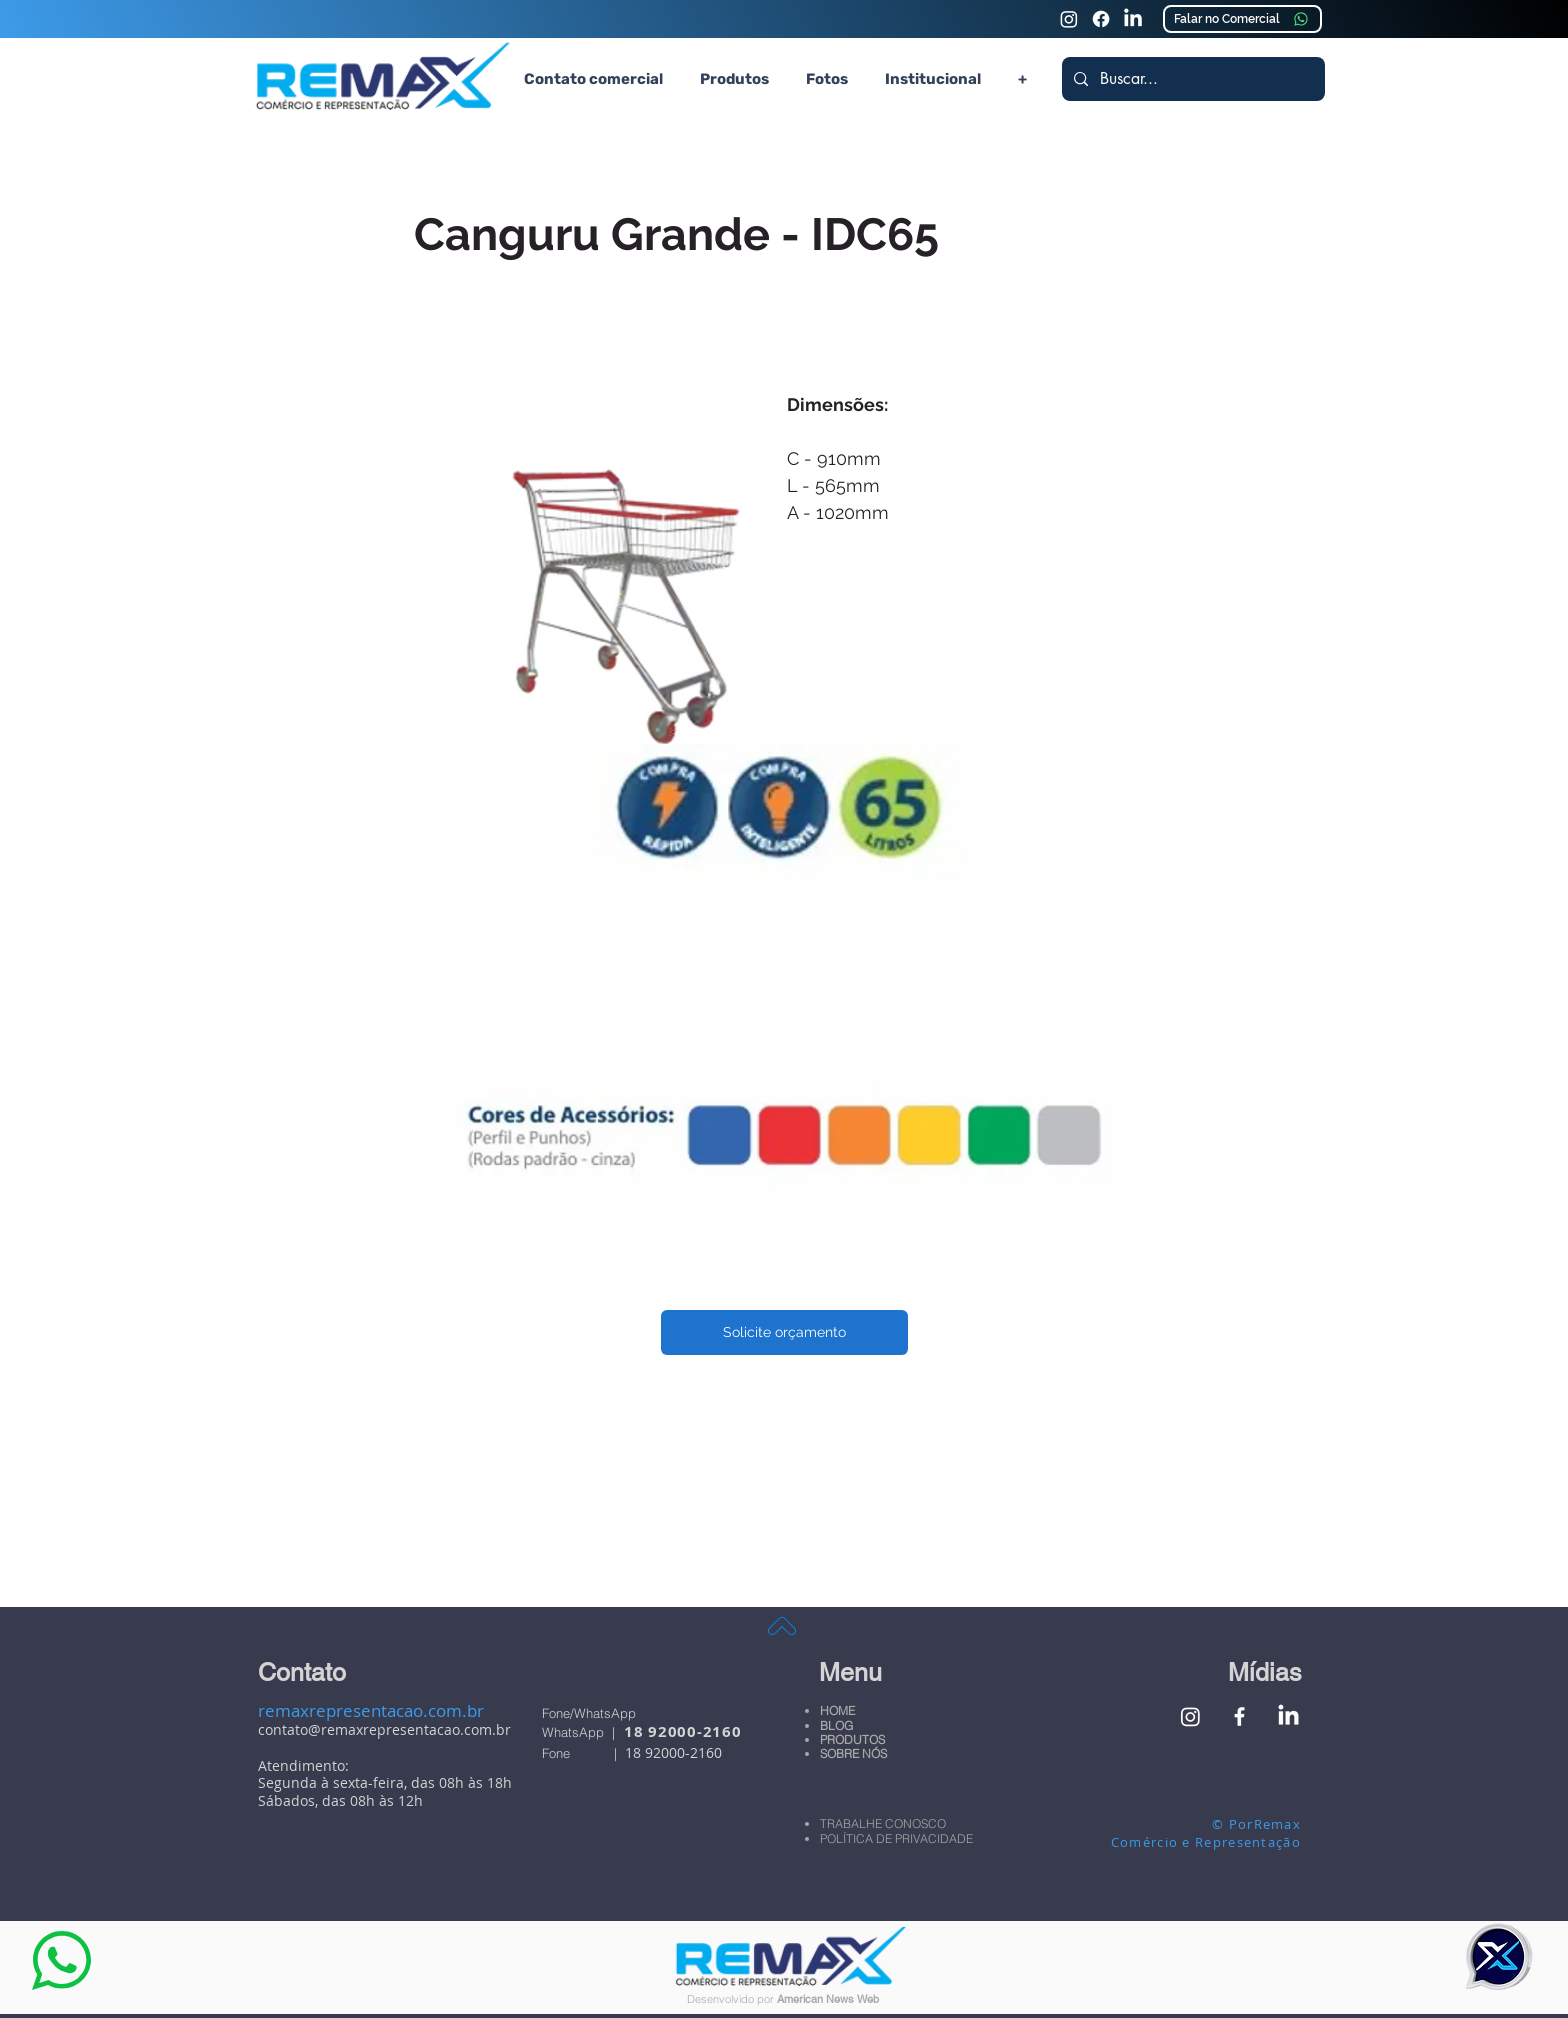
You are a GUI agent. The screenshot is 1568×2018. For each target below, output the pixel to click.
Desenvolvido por (732, 1999)
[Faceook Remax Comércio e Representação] (1101, 19)
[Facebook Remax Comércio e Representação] (1239, 1716)
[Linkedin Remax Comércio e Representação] (1133, 19)
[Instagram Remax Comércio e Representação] (1069, 19)
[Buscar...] (1191, 79)
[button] (734, 79)
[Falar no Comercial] (1242, 19)
